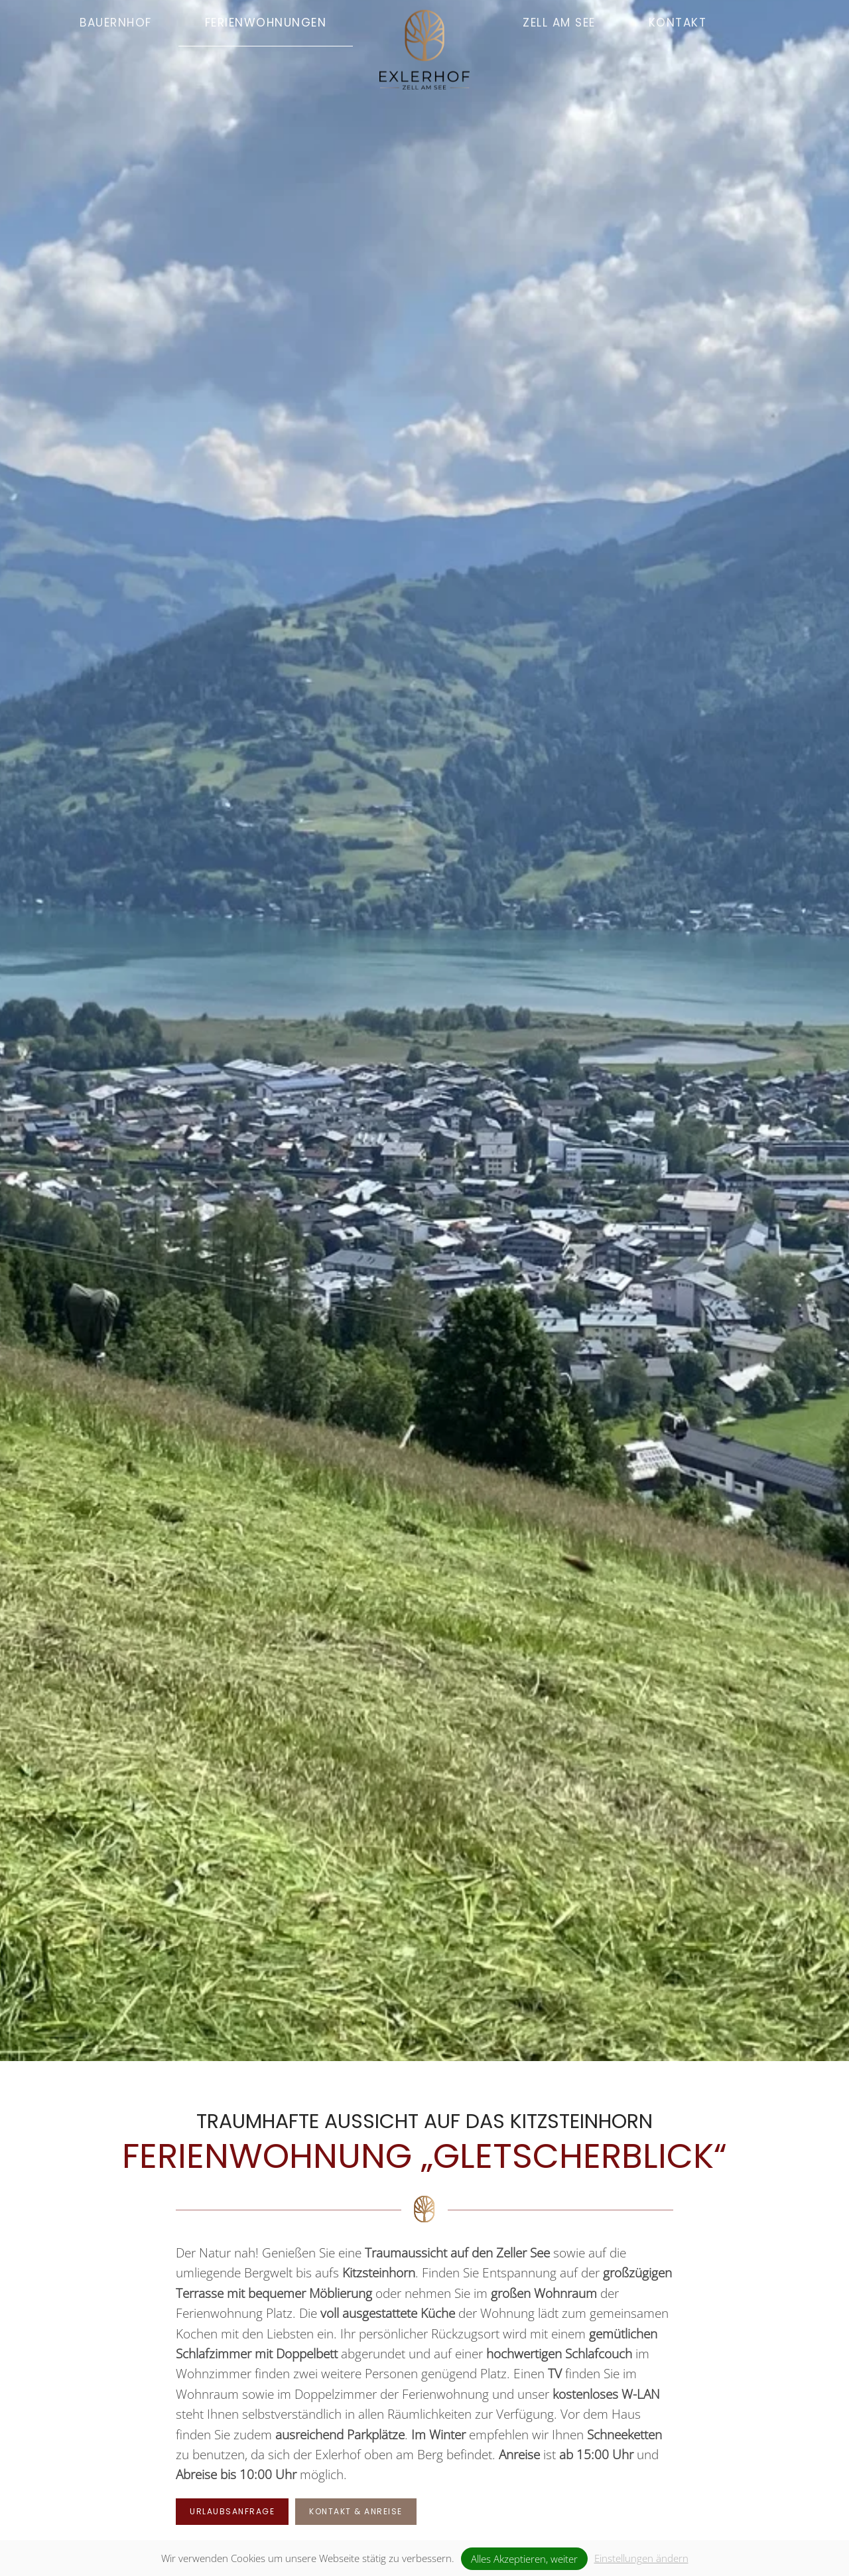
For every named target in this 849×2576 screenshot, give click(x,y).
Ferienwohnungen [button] (266, 23)
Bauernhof (116, 23)
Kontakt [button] (678, 23)
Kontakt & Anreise (356, 2511)
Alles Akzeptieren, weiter (524, 2558)
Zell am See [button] (559, 23)
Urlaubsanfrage (232, 2511)
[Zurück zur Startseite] (424, 26)
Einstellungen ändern (641, 2558)
